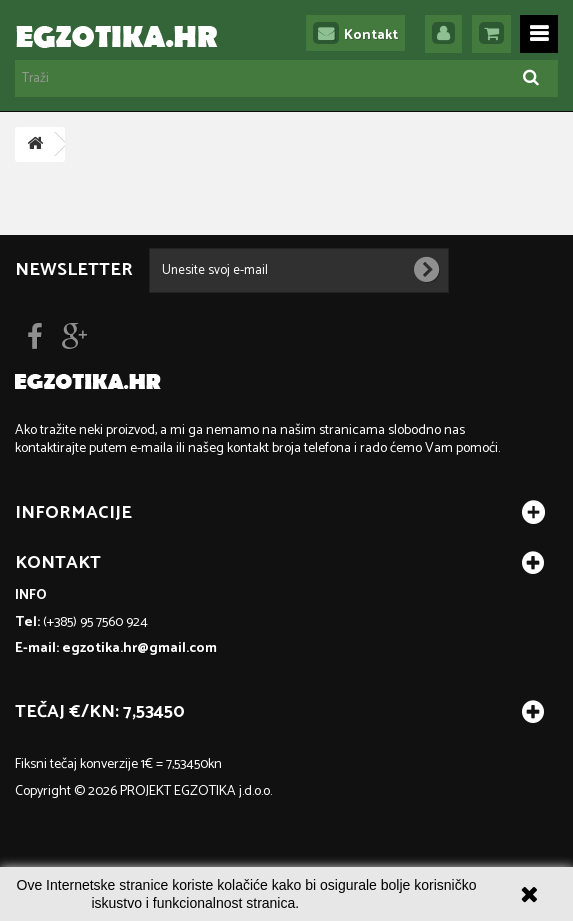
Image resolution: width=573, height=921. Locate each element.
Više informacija (352, 903)
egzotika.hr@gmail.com (139, 648)
